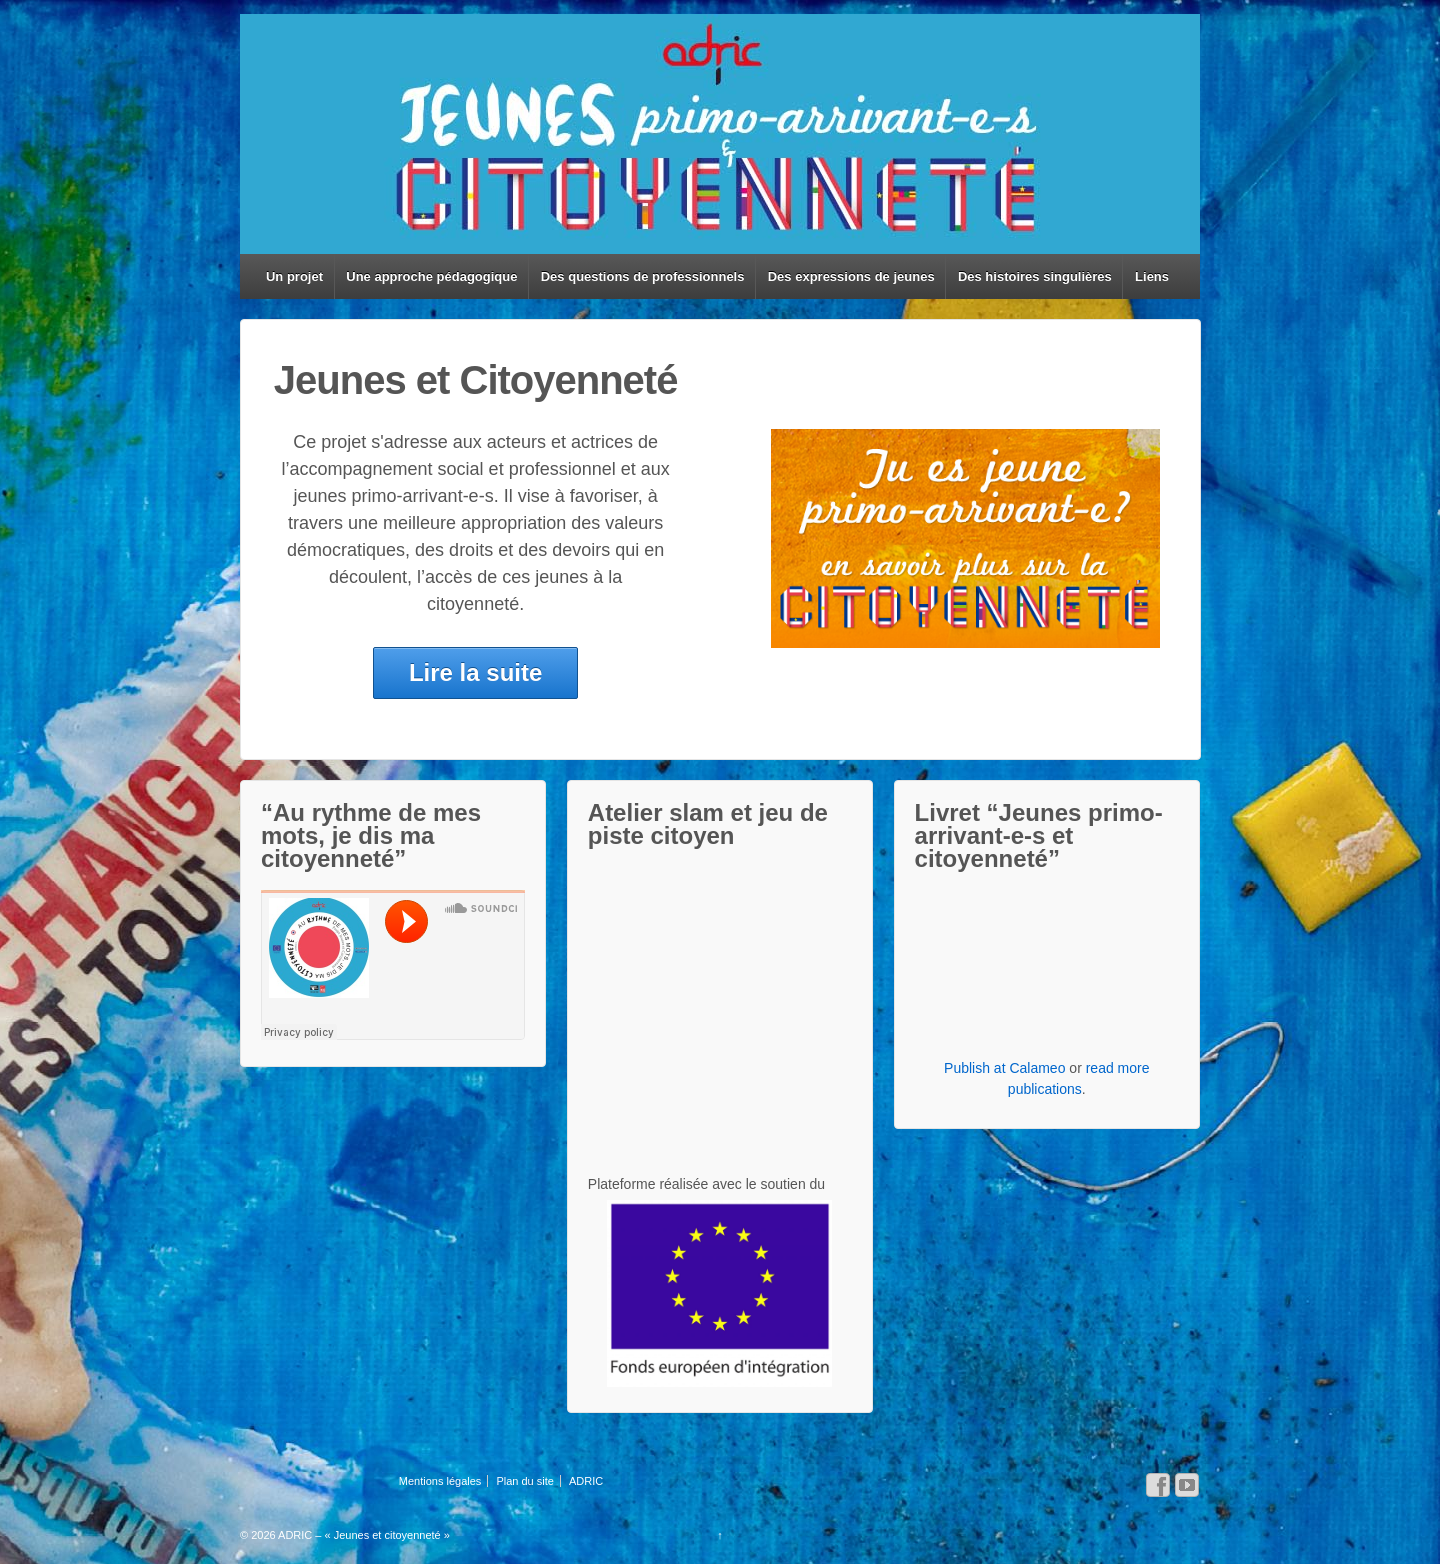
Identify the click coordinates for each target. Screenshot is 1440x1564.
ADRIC (586, 1481)
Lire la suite (475, 672)
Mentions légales (440, 1481)
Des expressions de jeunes (851, 276)
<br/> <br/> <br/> (720, 933)
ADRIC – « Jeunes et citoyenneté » (363, 1535)
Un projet (294, 276)
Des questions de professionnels (643, 276)
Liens (1152, 276)
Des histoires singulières (1035, 276)
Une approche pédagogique (431, 276)
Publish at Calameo (1004, 1068)
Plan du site (524, 1481)
